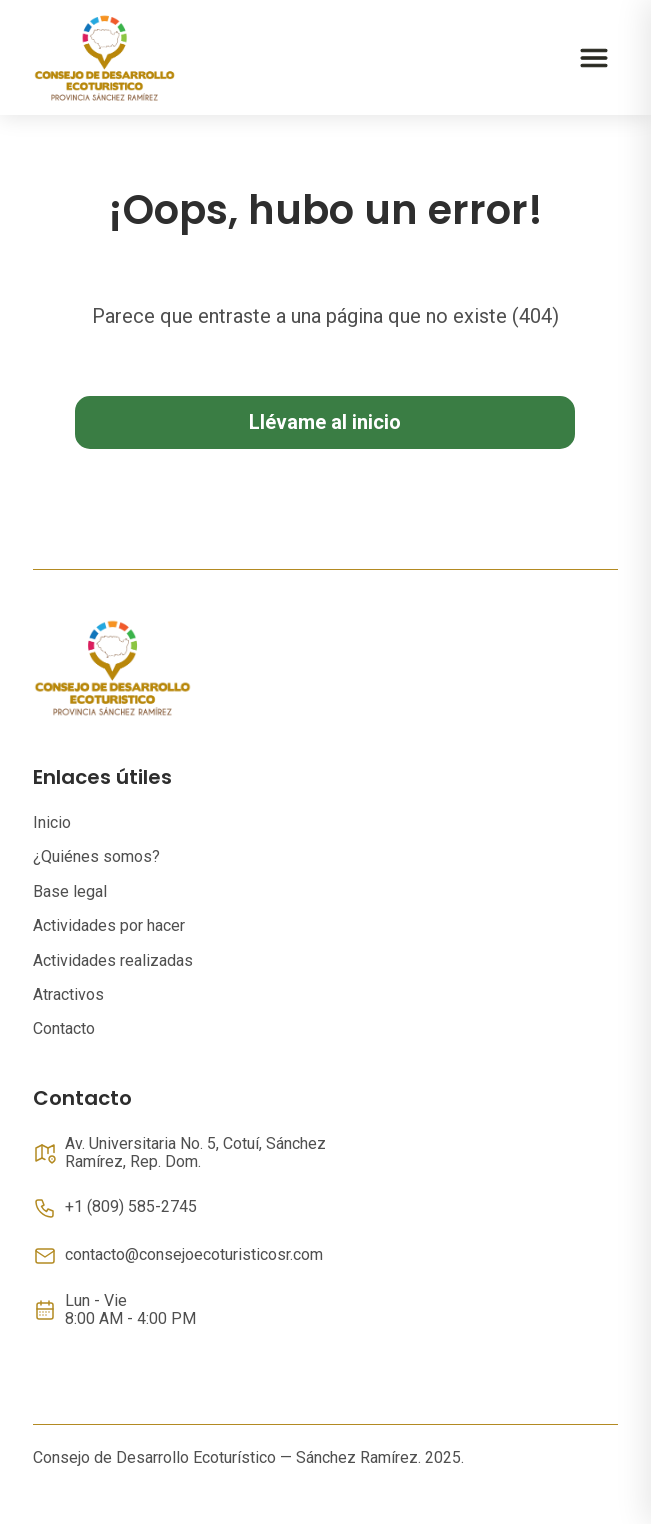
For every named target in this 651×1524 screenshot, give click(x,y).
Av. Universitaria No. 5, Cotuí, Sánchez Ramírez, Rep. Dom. (195, 1153)
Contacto (64, 1028)
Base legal (70, 891)
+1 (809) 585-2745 (131, 1207)
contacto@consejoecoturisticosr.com (194, 1255)
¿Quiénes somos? (96, 856)
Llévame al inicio (325, 422)
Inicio (52, 822)
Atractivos (68, 994)
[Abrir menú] (594, 58)
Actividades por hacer (109, 925)
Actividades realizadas (113, 960)
